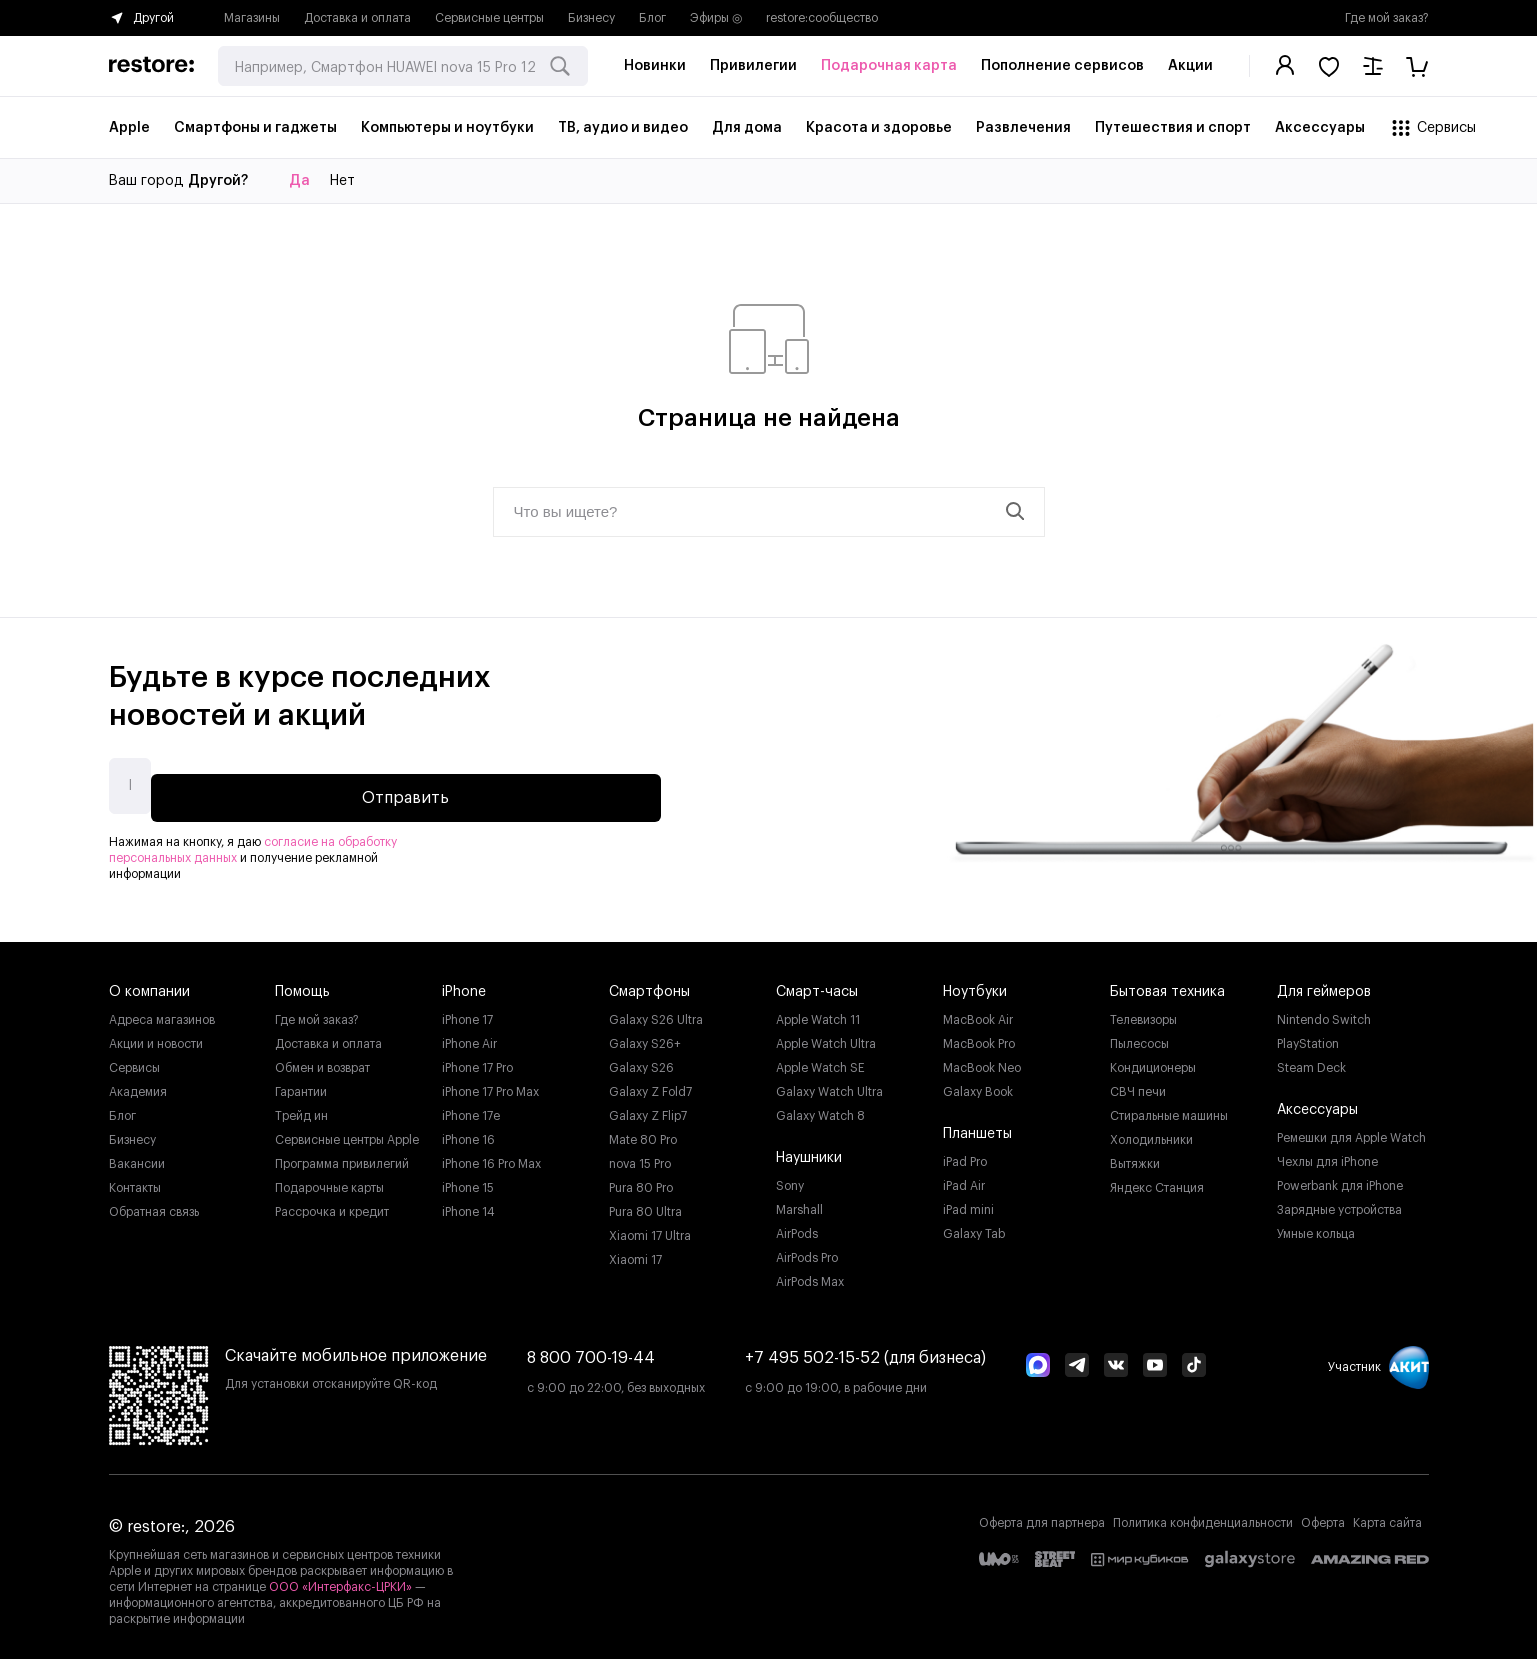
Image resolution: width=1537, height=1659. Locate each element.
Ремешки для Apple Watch (1351, 1130)
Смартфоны (649, 984)
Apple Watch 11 (818, 1012)
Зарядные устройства (1339, 1202)
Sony (790, 1178)
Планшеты (977, 1126)
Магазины (252, 18)
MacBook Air (978, 1012)
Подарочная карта (889, 66)
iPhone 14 (468, 1204)
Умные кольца (1316, 1226)
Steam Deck (1311, 1060)
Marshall (799, 1202)
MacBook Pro (979, 1036)
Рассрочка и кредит (332, 1204)
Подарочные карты (329, 1180)
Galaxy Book (978, 1084)
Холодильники (1151, 1132)
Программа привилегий (342, 1156)
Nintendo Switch (1324, 1012)
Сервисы (134, 1060)
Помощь (302, 984)
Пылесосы (1139, 1036)
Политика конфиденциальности (1203, 1515)
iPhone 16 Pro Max (491, 1156)
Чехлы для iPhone (1327, 1154)
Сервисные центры (489, 18)
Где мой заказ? (1387, 18)
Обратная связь (154, 1204)
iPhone (464, 984)
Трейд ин (301, 1108)
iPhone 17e (471, 1108)
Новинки (655, 66)
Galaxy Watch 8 (820, 1108)
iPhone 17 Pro (477, 1060)
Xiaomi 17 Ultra (650, 1228)
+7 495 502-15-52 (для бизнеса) (865, 1350)
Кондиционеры (1153, 1060)
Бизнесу (591, 18)
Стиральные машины (1169, 1108)
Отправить (546, 782)
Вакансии (137, 1156)
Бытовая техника (1167, 984)
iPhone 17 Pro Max (490, 1084)
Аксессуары (1317, 1102)
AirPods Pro (807, 1250)
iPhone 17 (467, 1012)
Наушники (809, 1150)
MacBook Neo (982, 1060)
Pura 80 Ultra (645, 1204)
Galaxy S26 (641, 1060)
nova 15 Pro (640, 1156)
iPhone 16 (468, 1132)
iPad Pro (965, 1154)
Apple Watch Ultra (826, 1036)
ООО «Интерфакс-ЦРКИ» (342, 1579)
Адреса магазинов (162, 1012)
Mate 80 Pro (643, 1132)
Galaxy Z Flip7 (648, 1108)
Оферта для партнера (1042, 1515)
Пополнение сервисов (1062, 66)
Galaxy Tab (974, 1226)
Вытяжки (1135, 1156)
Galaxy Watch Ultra (829, 1084)
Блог (652, 18)
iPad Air (964, 1178)
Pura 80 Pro (641, 1180)
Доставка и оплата (357, 18)
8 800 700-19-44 (591, 1350)
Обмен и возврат (322, 1060)
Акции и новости (156, 1036)
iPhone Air (469, 1036)
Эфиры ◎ (716, 18)
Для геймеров (1324, 984)
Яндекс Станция (1157, 1180)
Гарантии (301, 1084)
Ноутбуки (975, 984)
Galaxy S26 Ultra (656, 1012)
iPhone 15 (468, 1180)
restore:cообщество (822, 18)
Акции (1190, 66)
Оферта (1323, 1515)
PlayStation (1308, 1036)
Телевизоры (1143, 1012)
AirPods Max (810, 1274)
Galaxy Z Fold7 (650, 1084)
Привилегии (753, 66)
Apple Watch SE (820, 1060)
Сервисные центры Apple (347, 1132)
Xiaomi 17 (635, 1252)
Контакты (135, 1180)
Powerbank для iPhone (1340, 1178)
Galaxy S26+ (645, 1036)
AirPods (797, 1226)
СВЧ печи (1138, 1084)
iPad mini (968, 1202)
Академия (138, 1084)
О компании (149, 984)
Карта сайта (1387, 1515)
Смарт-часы (817, 984)
